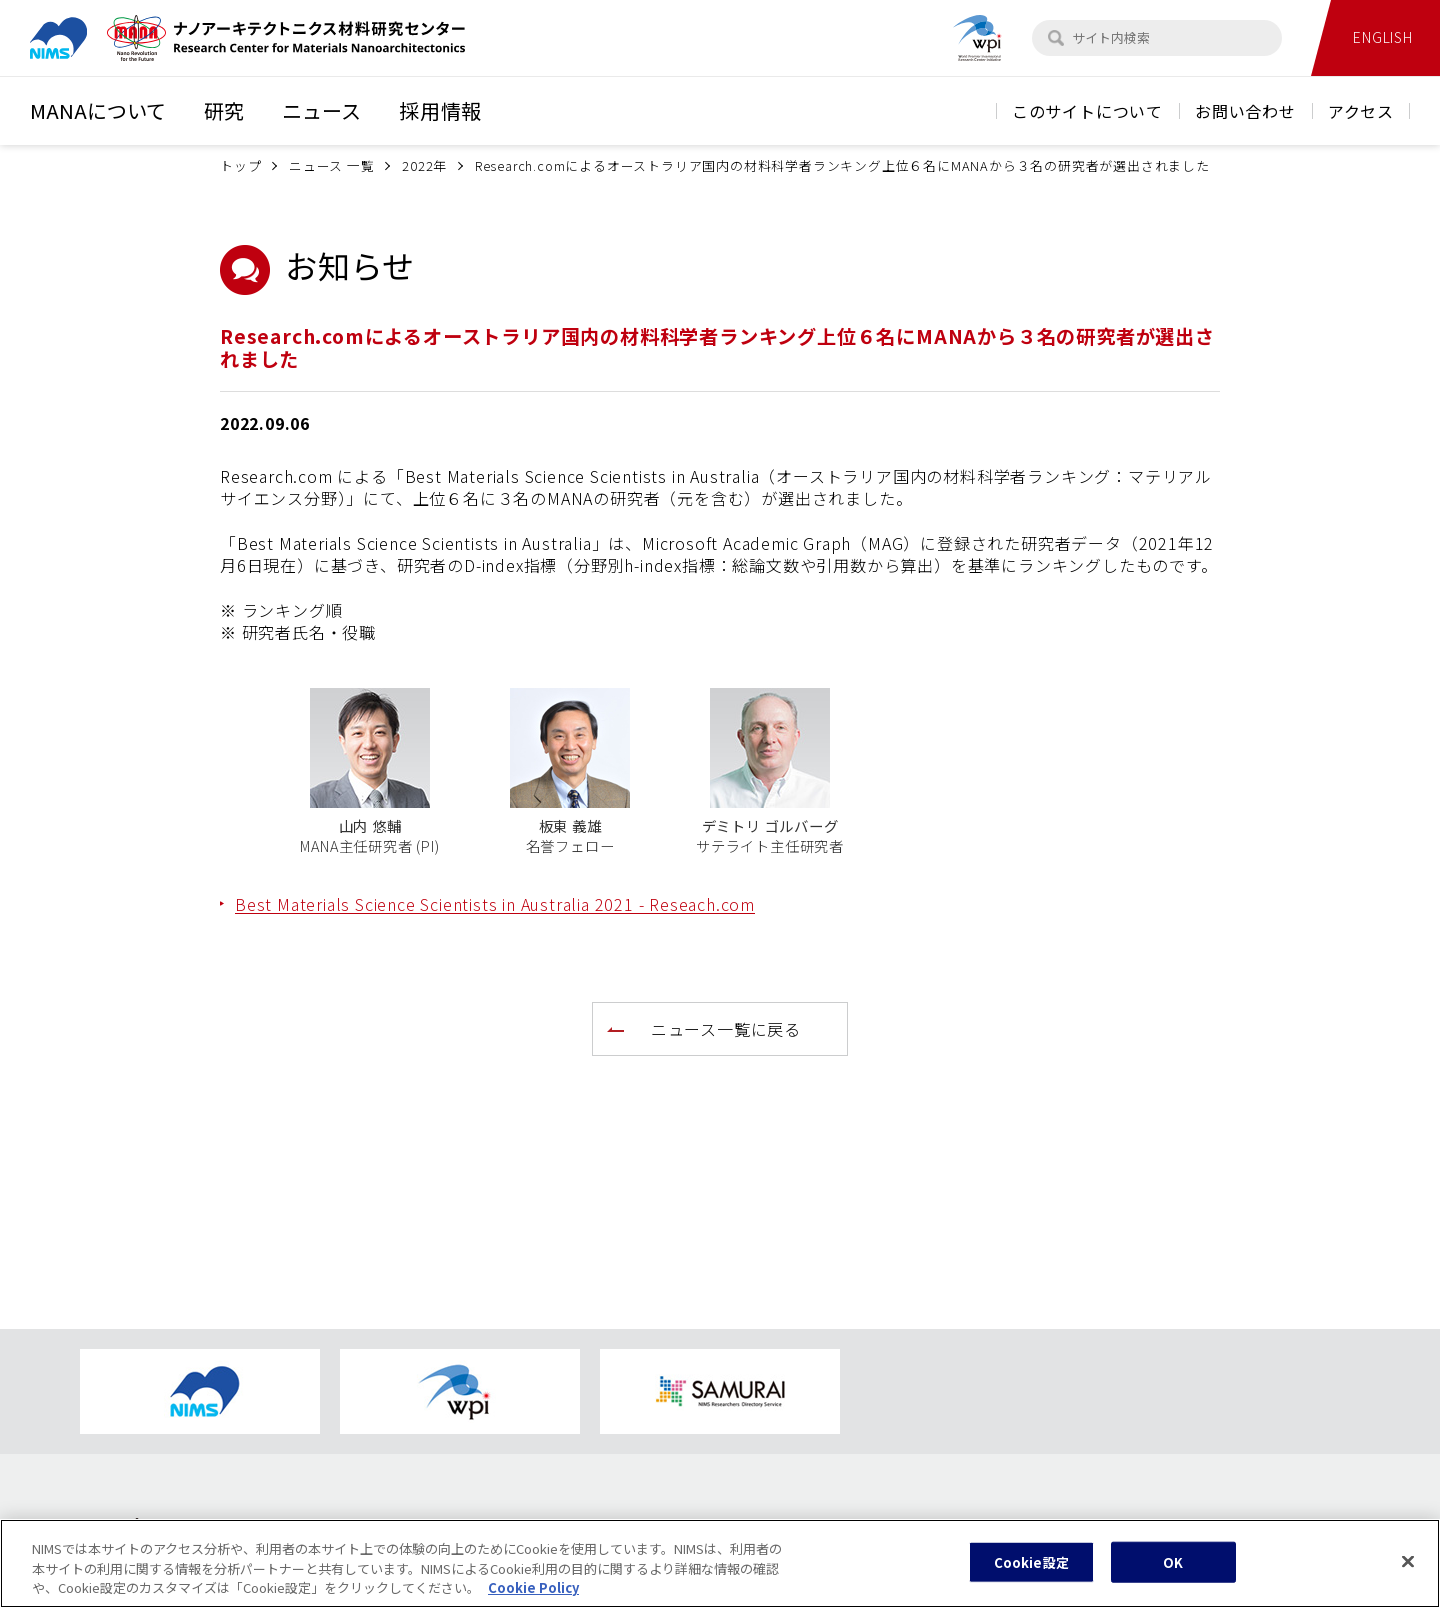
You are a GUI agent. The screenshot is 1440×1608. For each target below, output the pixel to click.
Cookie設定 (1031, 1565)
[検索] (1056, 38)
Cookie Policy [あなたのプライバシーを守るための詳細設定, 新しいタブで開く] (533, 1591)
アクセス (1361, 111)
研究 (224, 110)
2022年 (424, 165)
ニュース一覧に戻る (726, 1029)
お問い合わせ (1245, 111)
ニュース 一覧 (332, 165)
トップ (240, 165)
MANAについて (98, 110)
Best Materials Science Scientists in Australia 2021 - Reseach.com (495, 904)
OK (1173, 1565)
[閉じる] (1408, 1565)
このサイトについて (1087, 111)
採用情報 (440, 110)
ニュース (321, 110)
